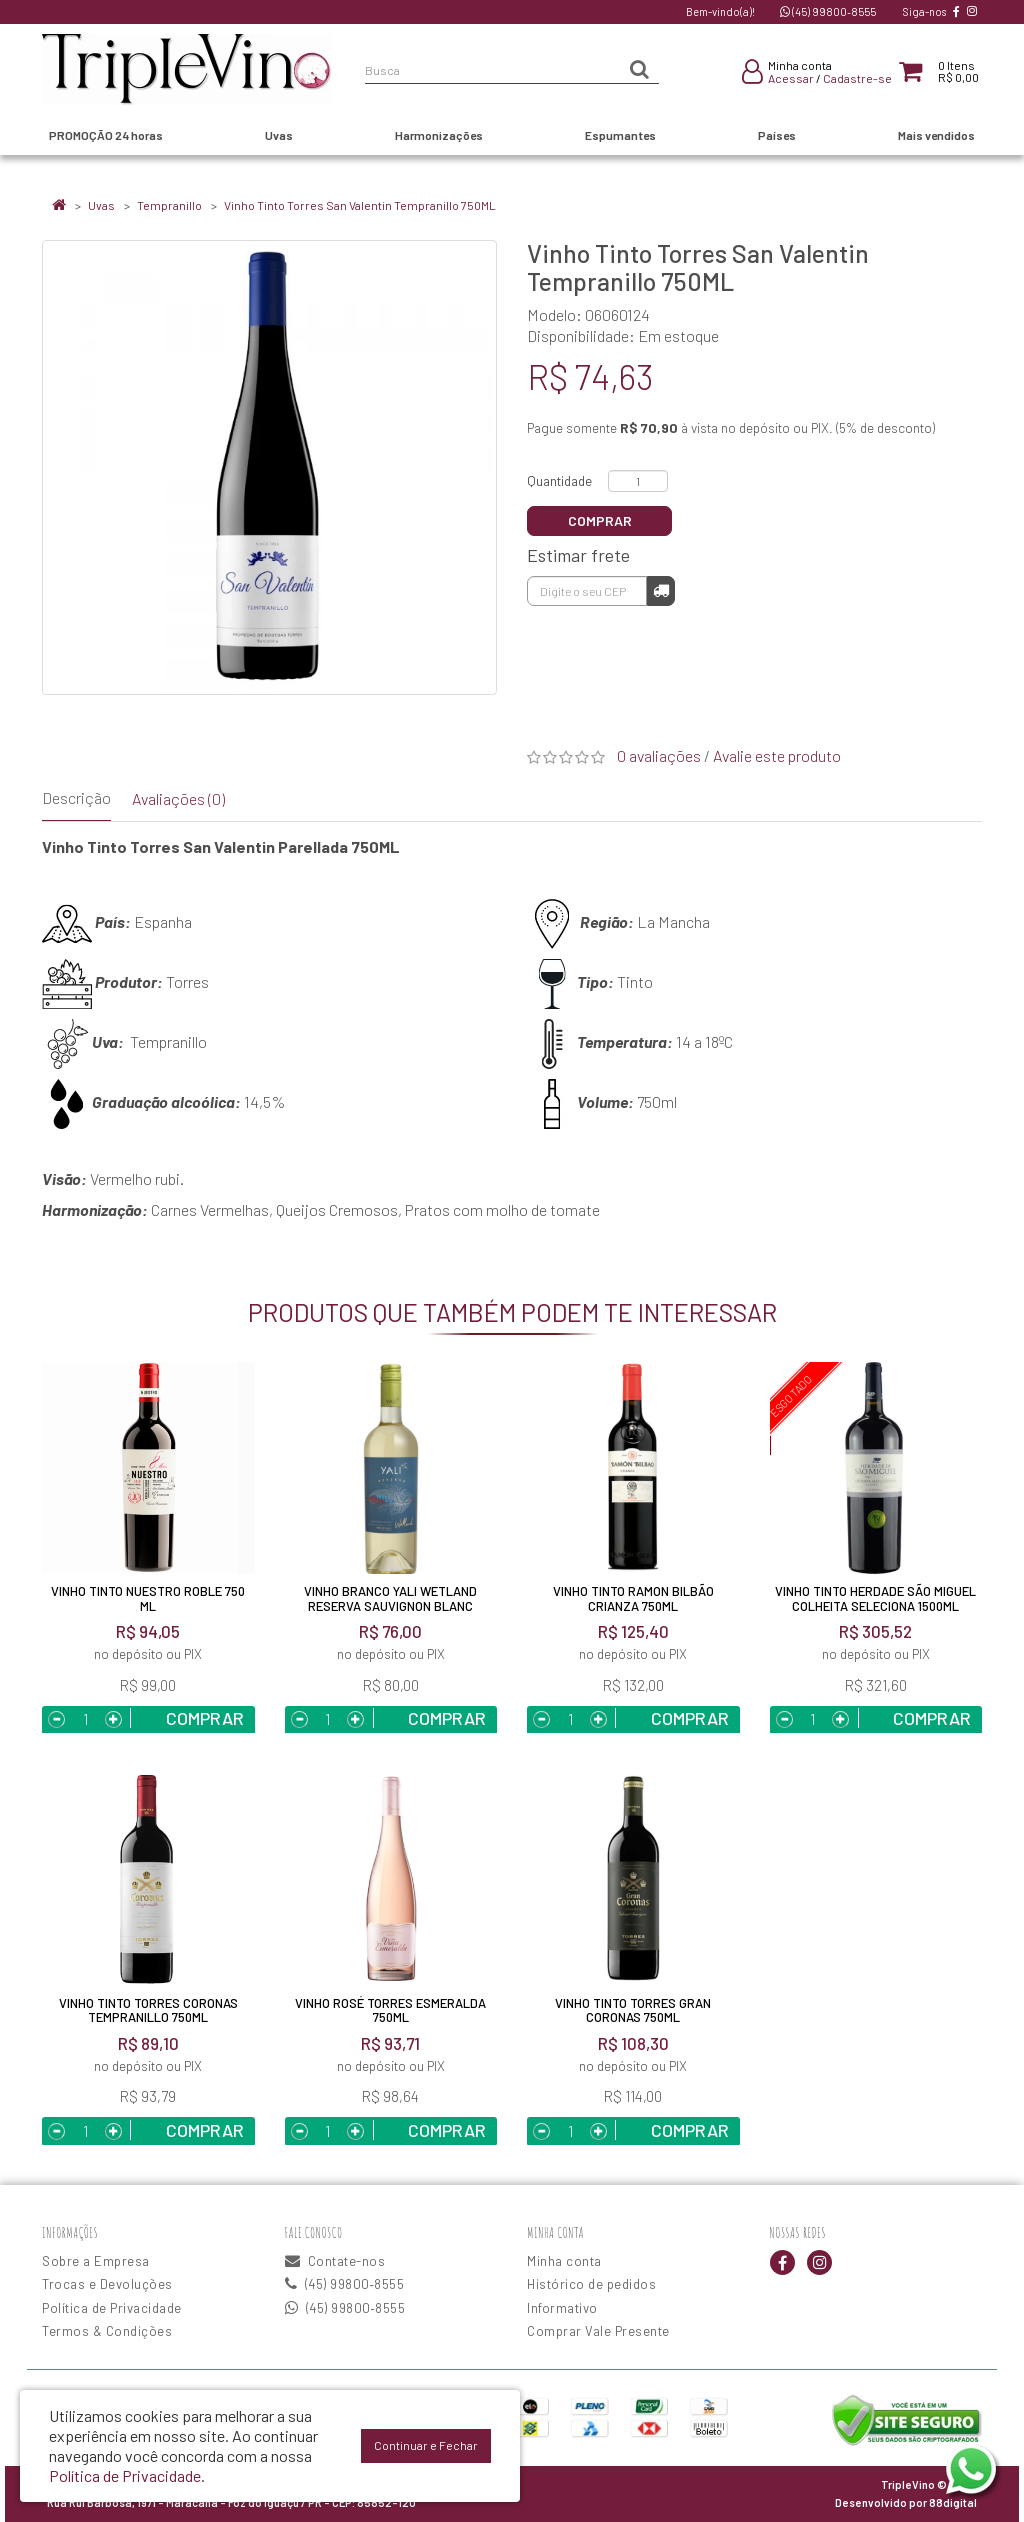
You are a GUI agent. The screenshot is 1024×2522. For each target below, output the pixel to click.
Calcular (661, 590)
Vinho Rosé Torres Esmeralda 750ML (390, 2010)
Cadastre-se (857, 78)
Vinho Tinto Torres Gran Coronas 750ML (633, 2010)
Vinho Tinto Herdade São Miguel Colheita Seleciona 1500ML (875, 1598)
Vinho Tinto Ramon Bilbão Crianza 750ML (633, 1598)
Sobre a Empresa (96, 2261)
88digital (953, 2502)
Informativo (562, 2308)
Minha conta (564, 2261)
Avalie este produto (777, 755)
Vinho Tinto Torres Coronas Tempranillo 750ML (148, 2010)
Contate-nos (335, 2261)
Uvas (101, 205)
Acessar (791, 78)
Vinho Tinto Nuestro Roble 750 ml (148, 1598)
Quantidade (559, 481)
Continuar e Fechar (426, 2445)
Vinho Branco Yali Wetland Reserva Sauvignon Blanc (390, 1598)
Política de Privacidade (112, 2308)
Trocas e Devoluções (107, 2284)
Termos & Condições (107, 2331)
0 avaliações (659, 755)
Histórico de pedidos (591, 2284)
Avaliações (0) (178, 798)
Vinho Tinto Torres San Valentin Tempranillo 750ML (360, 205)
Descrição (76, 797)
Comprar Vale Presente (598, 2331)
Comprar (600, 520)
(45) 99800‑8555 (828, 11)
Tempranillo (169, 205)
